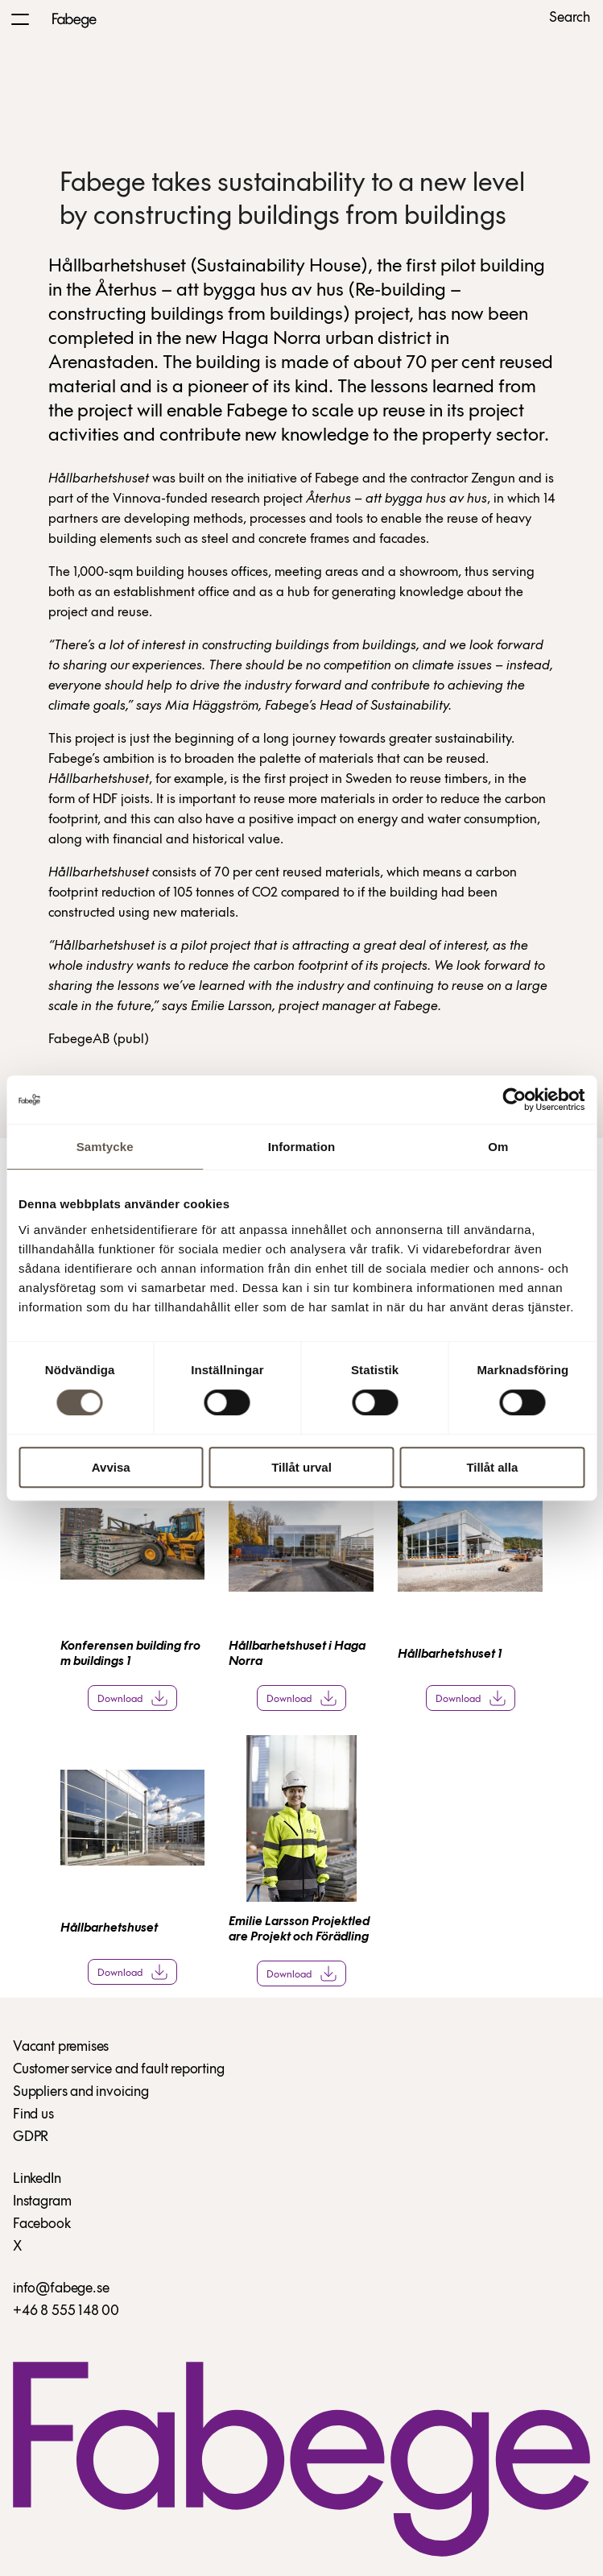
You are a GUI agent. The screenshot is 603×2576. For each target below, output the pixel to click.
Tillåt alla (492, 1467)
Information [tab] (302, 1146)
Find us (33, 2115)
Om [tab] (498, 1146)
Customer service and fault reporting (119, 2069)
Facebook (42, 2224)
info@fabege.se (61, 2288)
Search (569, 18)
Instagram (42, 2201)
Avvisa (111, 1467)
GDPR (30, 2137)
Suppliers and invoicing (81, 2092)
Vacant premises (61, 2047)
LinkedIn (37, 2179)
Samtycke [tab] (105, 1146)
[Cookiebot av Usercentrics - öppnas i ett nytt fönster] (514, 1099)
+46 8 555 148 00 (66, 2311)
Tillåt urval (301, 1467)
